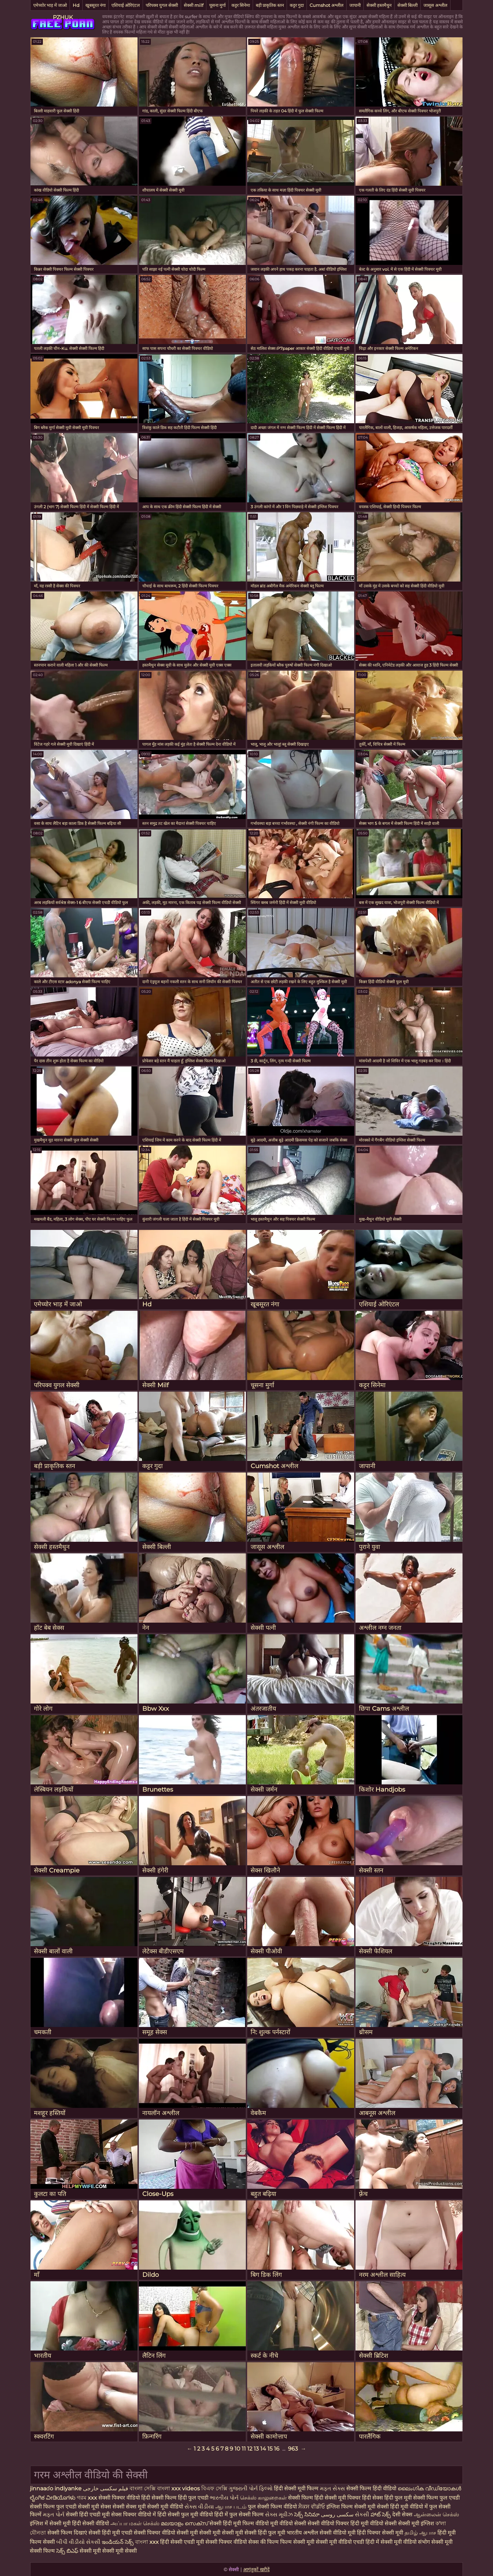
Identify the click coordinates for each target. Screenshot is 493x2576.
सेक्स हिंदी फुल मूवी (392, 2497)
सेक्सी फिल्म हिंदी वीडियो (371, 2488)
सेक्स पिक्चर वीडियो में (133, 2514)
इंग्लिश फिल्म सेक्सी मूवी (351, 2506)
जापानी (355, 5)
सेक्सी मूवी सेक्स (94, 2506)
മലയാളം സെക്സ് (184, 2523)
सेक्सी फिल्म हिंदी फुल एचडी (180, 2497)
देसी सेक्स (402, 2514)
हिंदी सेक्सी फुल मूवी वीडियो (185, 2514)
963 (293, 2448)
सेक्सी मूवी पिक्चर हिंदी (348, 2497)
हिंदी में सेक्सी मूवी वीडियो (391, 2542)
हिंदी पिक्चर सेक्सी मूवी (380, 2532)
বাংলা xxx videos (179, 2488)
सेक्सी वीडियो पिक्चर (329, 2523)
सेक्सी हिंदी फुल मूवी (264, 2532)
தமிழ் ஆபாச (420, 2532)
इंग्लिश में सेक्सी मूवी (50, 2523)
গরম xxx (87, 2497)
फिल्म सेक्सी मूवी (298, 2542)
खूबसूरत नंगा (95, 5)
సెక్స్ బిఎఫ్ (67, 2551)
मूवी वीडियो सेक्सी (288, 2523)
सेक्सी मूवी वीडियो (165, 2506)
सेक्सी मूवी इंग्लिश (416, 2523)
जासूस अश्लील (435, 5)
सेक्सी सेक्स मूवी (129, 2506)
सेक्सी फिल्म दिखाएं (67, 2532)
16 (276, 2448)
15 (270, 2448)
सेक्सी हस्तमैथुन (379, 5)
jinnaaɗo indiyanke (56, 2488)
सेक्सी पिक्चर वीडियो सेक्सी (162, 2532)
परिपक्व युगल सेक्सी (162, 5)
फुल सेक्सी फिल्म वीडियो (272, 2506)
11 (244, 2448)
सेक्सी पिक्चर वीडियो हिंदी (125, 2497)
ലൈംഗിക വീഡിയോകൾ (429, 2488)
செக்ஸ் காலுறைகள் (263, 2497)
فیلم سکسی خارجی (106, 2488)
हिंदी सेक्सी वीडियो (90, 2523)
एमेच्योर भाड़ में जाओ (50, 5)
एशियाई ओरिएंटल (125, 5)
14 (263, 2448)
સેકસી (362, 2514)
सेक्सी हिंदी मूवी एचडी (110, 2532)
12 (249, 2448)
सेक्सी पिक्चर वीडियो (226, 2542)
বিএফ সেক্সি (215, 2488)
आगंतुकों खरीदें (256, 2569)
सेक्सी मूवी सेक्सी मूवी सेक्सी (108, 2551)
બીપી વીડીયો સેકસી (78, 2542)
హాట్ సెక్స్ (381, 2514)
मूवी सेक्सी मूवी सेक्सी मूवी (217, 2532)
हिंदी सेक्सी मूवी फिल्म (297, 2488)
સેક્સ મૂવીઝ (279, 2514)
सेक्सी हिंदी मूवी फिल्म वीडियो (239, 2523)
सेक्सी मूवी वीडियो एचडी (340, 2542)
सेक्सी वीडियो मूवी (338, 2532)
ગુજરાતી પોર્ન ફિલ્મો (251, 2488)
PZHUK (63, 17)
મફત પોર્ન (53, 2514)
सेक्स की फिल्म (264, 2542)
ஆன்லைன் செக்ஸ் (436, 2514)
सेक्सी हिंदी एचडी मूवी (88, 2514)
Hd (76, 5)
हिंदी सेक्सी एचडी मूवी (182, 2542)
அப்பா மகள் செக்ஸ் (134, 2523)
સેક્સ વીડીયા (199, 2506)
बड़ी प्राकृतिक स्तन (270, 5)
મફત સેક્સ (332, 2488)
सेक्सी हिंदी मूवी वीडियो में (402, 2506)
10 (237, 2448)
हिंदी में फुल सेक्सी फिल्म (239, 2514)
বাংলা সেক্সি (143, 2488)
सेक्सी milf (193, 5)
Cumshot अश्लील (327, 5)
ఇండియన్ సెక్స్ (118, 2542)
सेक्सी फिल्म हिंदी (305, 2497)
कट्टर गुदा (297, 5)
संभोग (424, 2542)
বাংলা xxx (147, 2542)
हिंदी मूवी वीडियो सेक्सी (373, 2523)
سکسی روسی (337, 2514)
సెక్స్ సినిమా (307, 2514)
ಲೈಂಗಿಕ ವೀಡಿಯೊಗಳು (52, 2497)
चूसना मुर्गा (217, 5)
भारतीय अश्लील (302, 2532)
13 (256, 2448)
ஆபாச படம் (230, 2506)
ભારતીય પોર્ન (224, 2497)
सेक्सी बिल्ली (407, 5)
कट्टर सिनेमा (240, 5)
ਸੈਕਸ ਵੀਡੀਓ (311, 2506)
